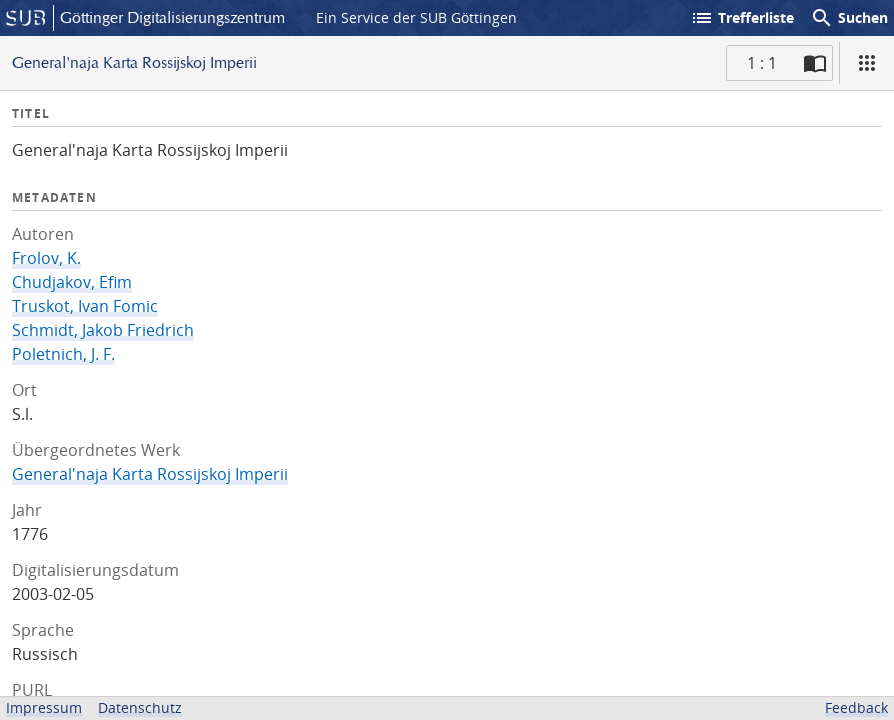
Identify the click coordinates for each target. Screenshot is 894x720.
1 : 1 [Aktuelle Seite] (762, 63)
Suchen (849, 18)
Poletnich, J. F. (63, 354)
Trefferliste (742, 18)
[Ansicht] (867, 63)
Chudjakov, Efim (72, 282)
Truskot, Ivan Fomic (85, 306)
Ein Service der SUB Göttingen (416, 17)
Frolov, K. (46, 258)
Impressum (44, 707)
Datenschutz (140, 707)
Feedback (856, 707)
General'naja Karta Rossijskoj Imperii (150, 474)
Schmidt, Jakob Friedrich (103, 330)
